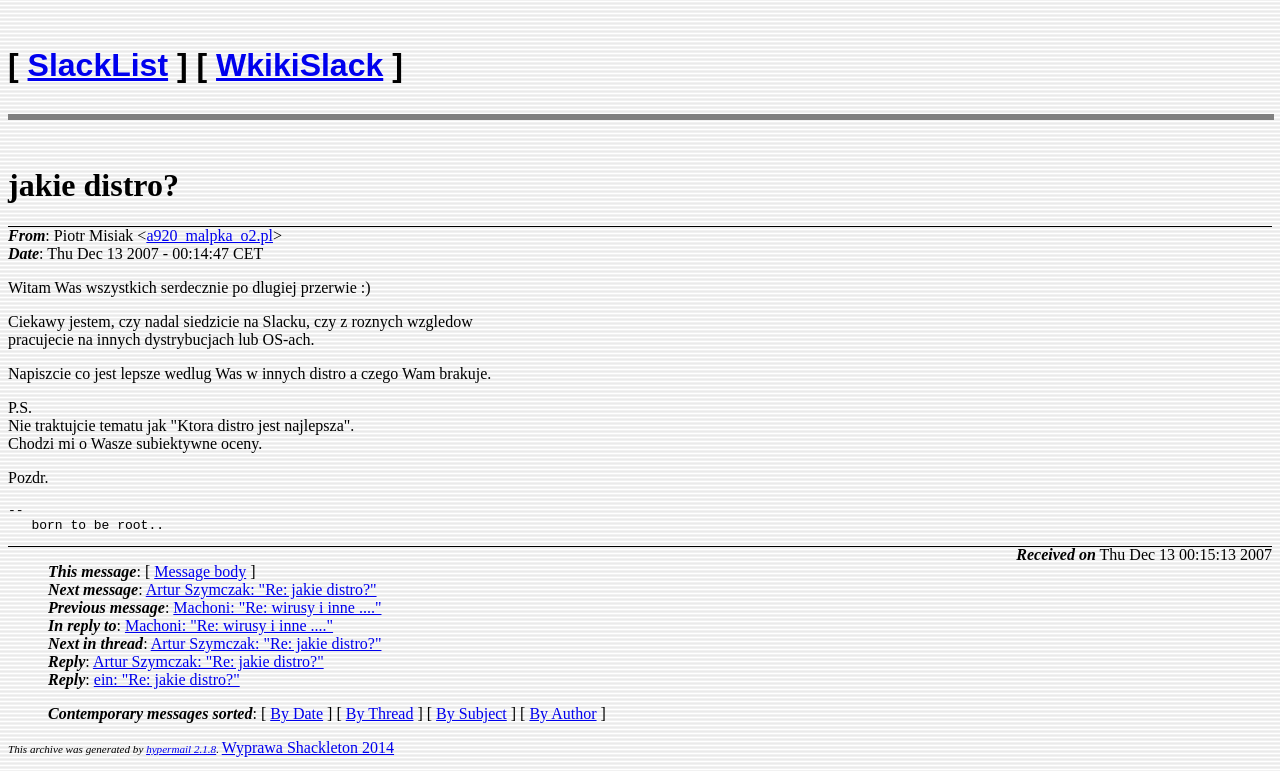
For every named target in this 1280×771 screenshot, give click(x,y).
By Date (296, 719)
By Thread (380, 719)
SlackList (98, 65)
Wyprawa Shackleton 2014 (308, 753)
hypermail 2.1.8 (181, 755)
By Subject (471, 719)
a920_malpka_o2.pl (209, 235)
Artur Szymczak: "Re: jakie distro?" (261, 595)
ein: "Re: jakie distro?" (167, 685)
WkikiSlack (299, 65)
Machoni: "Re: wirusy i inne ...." (277, 613)
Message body (200, 577)
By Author (562, 719)
